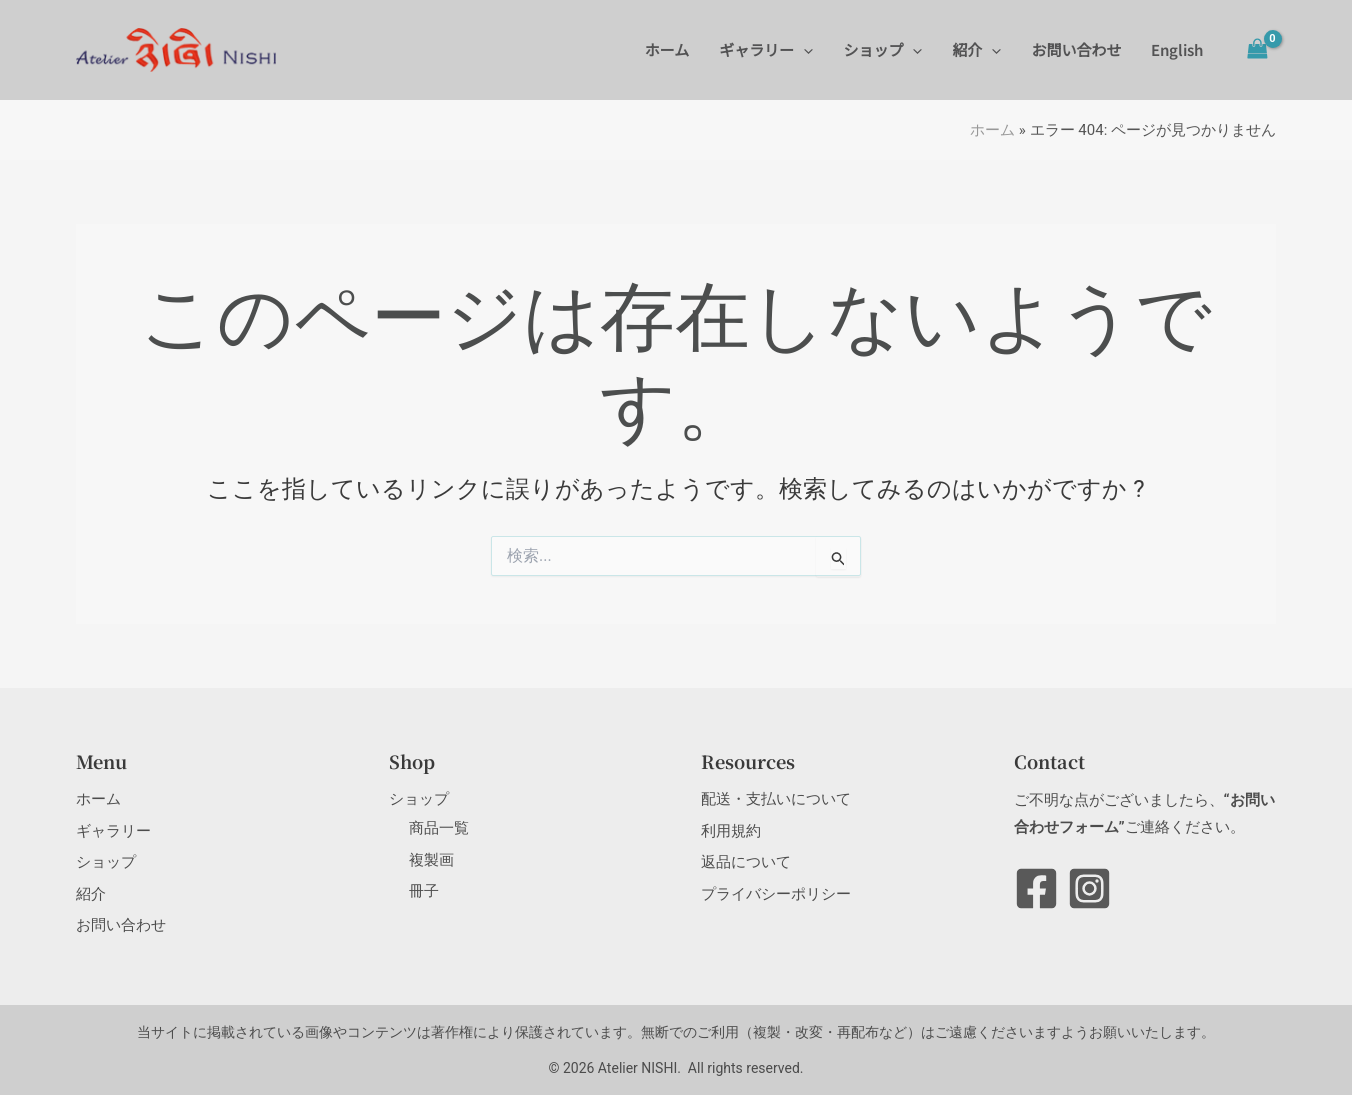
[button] (803, 50)
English (1177, 49)
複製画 (431, 860)
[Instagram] (1089, 888)
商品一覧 (439, 828)
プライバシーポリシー (776, 894)
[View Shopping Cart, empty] (1257, 49)
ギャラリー (766, 50)
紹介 (976, 50)
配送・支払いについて (776, 799)
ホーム (667, 49)
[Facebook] (1036, 888)
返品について (746, 862)
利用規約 (731, 831)
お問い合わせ (1076, 49)
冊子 (424, 891)
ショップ (882, 50)
